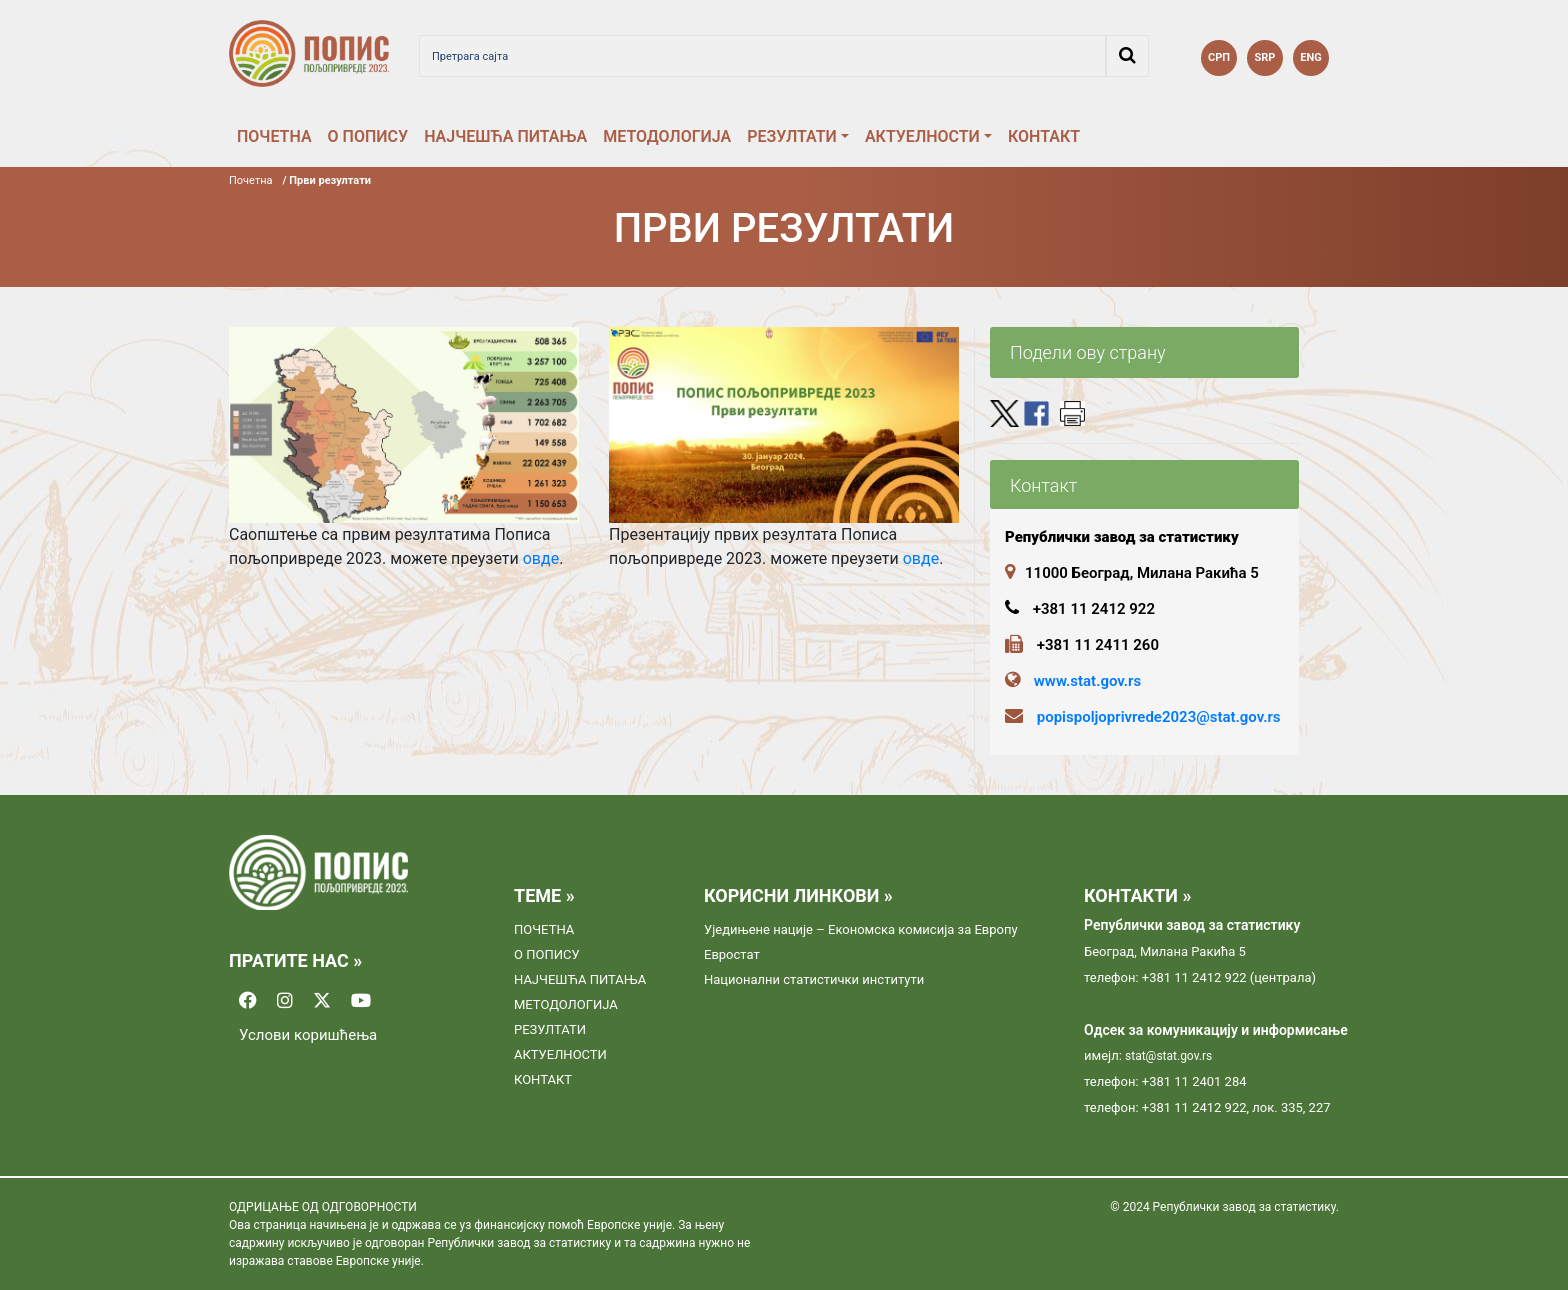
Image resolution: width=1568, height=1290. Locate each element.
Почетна (251, 180)
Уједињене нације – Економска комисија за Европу (861, 929)
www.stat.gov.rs (1087, 681)
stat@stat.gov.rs (1168, 1056)
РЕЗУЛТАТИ (792, 136)
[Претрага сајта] (762, 56)
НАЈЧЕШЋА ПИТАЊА (505, 136)
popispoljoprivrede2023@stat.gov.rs (1159, 717)
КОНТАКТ (1044, 136)
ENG (1310, 57)
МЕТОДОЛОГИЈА (667, 136)
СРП (1219, 57)
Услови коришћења (308, 1035)
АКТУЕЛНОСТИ (922, 136)
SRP (1265, 57)
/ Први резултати (327, 180)
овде (541, 558)
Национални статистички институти (814, 979)
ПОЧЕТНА (274, 136)
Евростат (732, 954)
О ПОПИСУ (368, 136)
